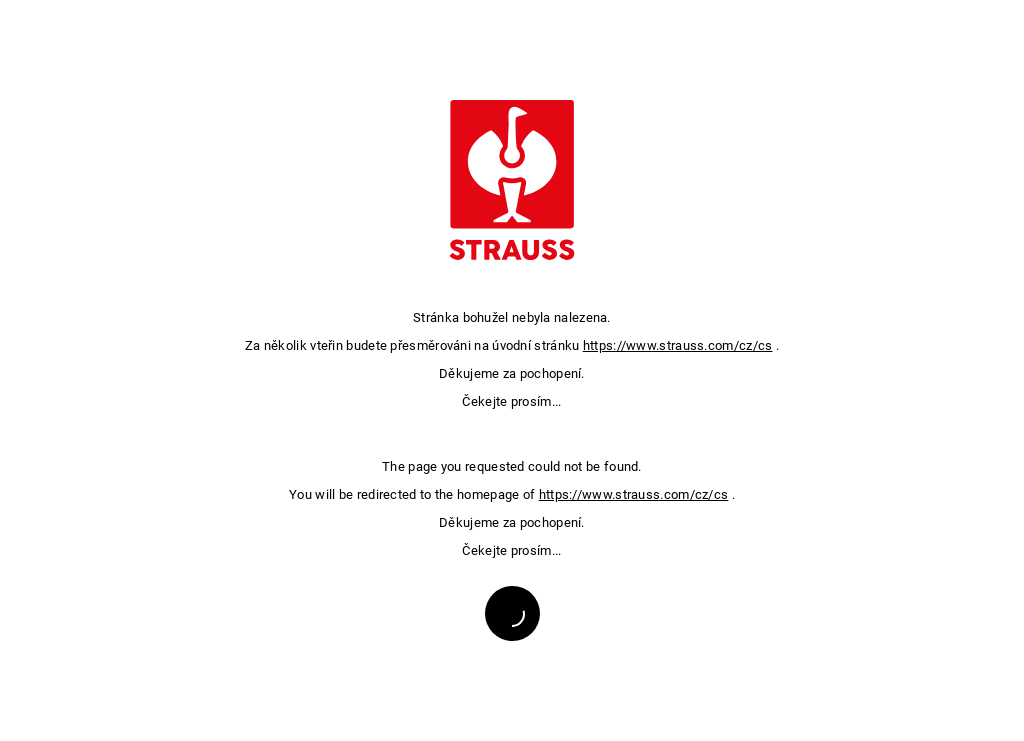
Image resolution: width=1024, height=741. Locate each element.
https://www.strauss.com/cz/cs (678, 345)
